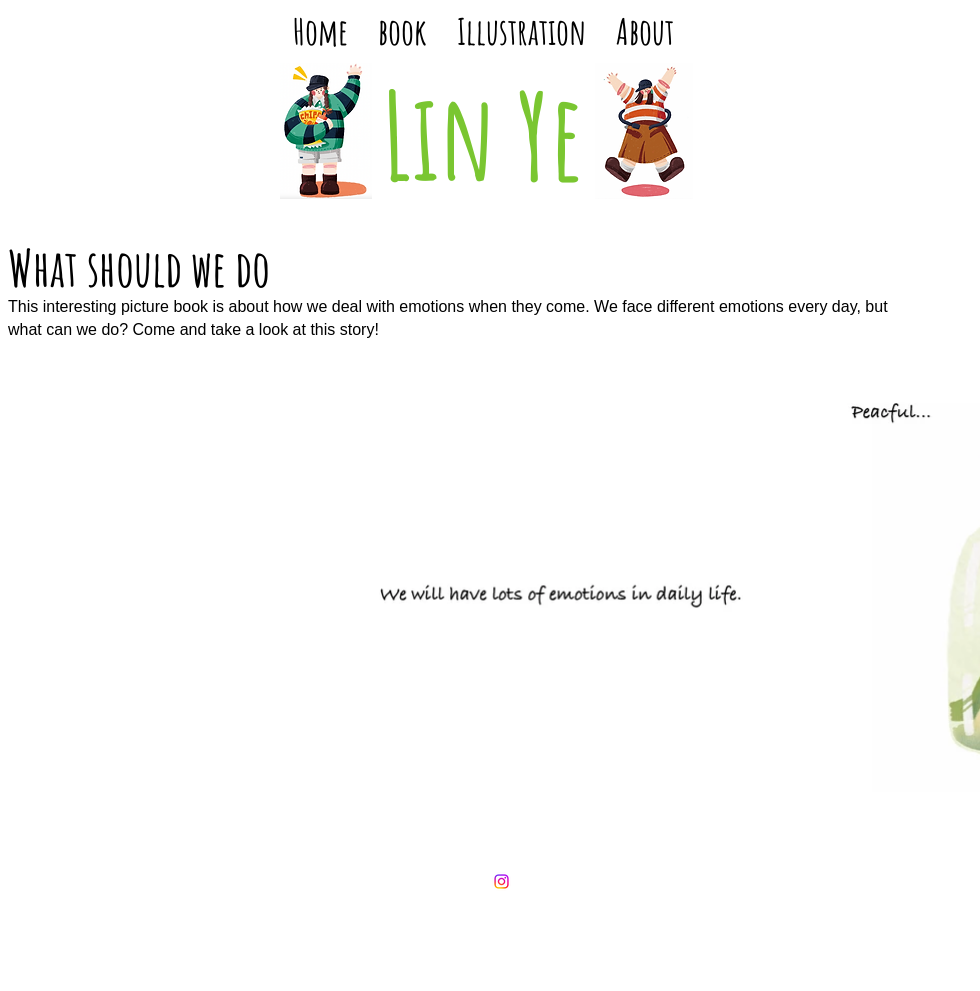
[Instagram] (501, 881)
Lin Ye (483, 134)
